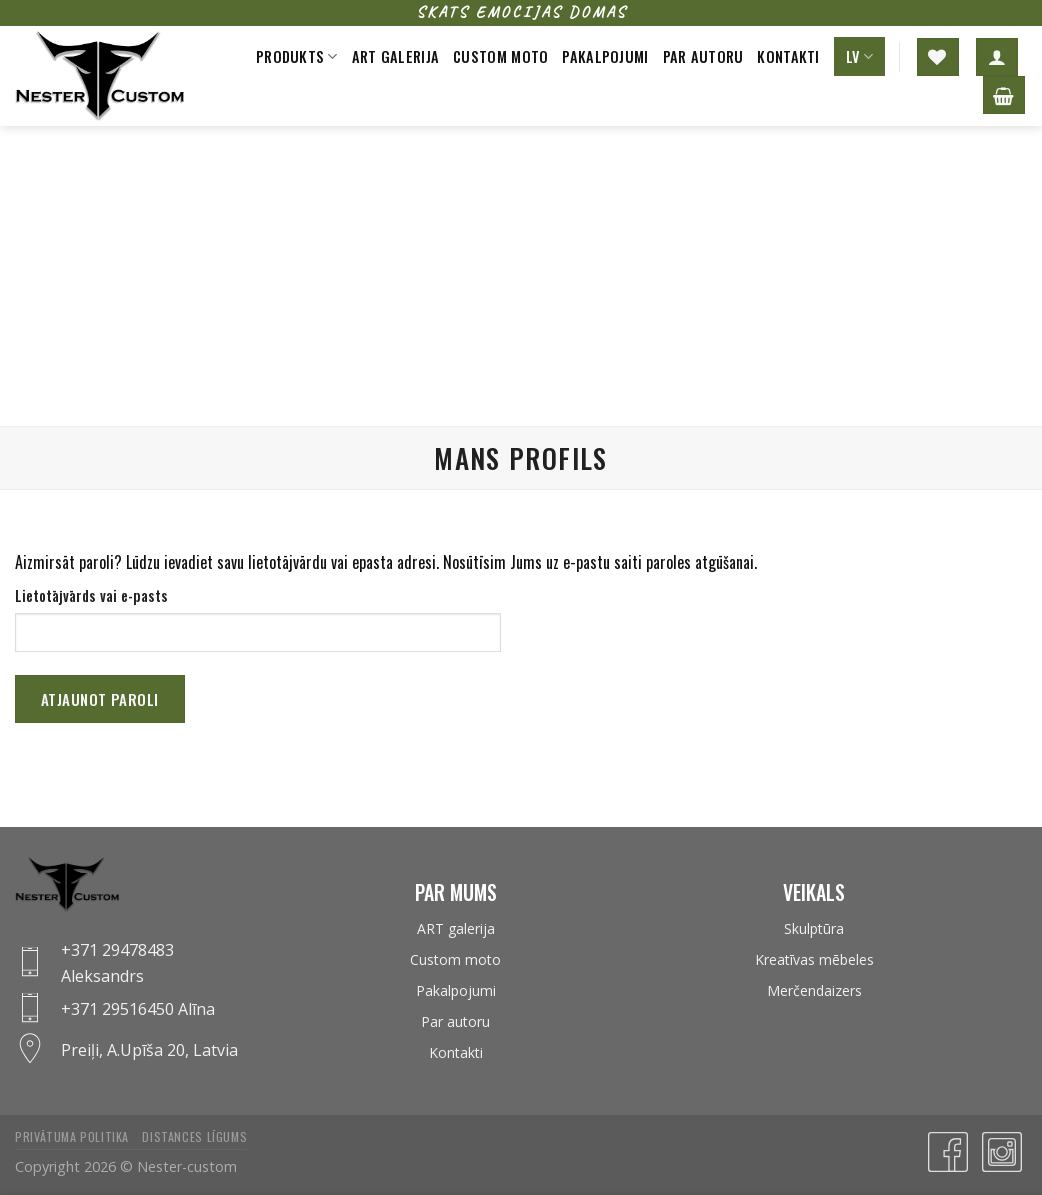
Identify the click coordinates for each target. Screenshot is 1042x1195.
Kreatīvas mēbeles (814, 959)
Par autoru (703, 56)
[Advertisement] (521, 276)
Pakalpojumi (605, 56)
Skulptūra (814, 928)
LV (859, 56)
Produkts (297, 56)
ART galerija (456, 928)
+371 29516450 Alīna (138, 1009)
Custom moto (500, 56)
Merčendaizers (814, 990)
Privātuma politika (72, 1136)
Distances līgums (194, 1136)
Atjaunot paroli (100, 699)
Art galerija (395, 56)
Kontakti (788, 56)
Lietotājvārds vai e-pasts (91, 595)
